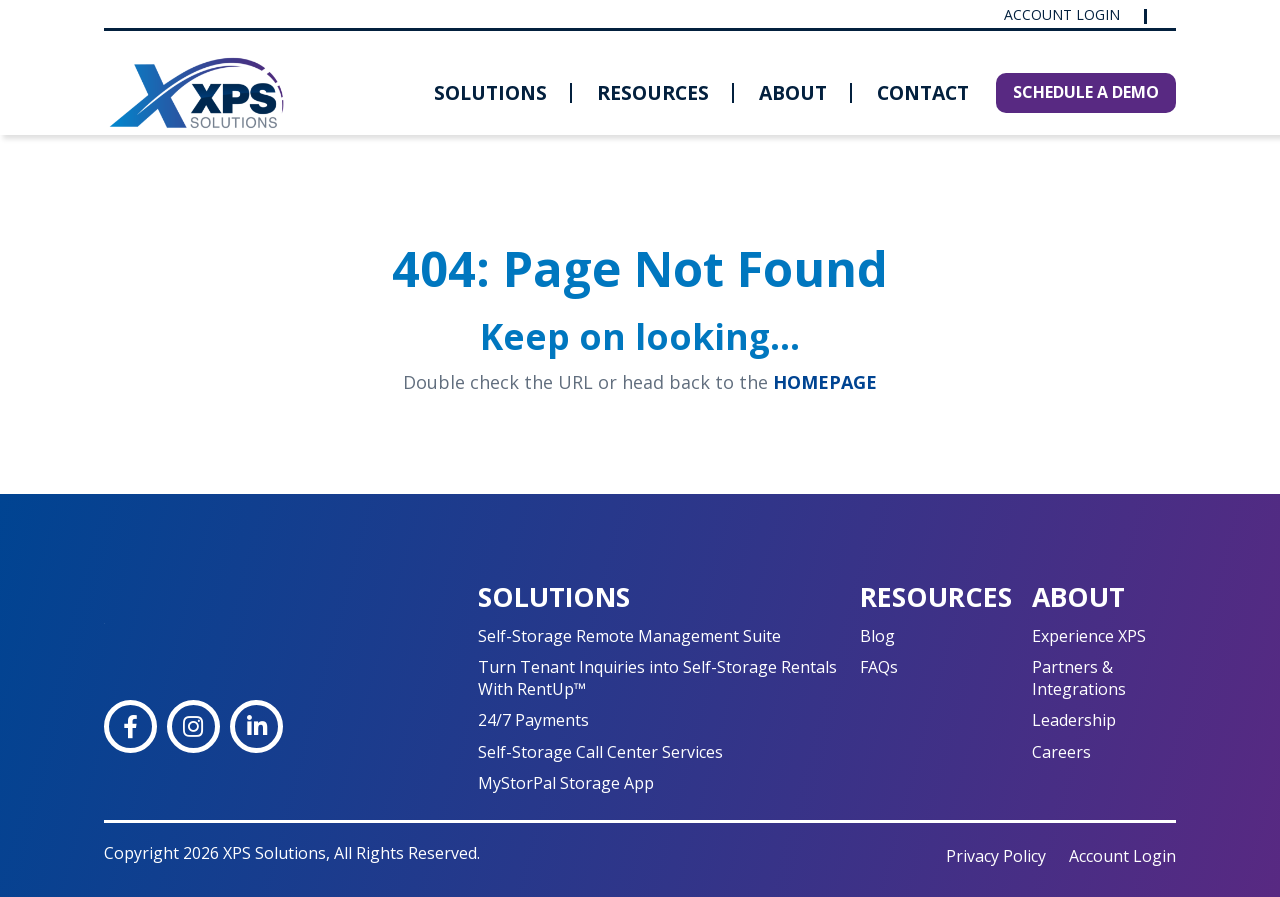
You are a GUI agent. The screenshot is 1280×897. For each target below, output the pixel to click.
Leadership (1074, 720)
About (793, 92)
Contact (923, 92)
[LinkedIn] (256, 726)
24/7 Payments (533, 720)
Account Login (1064, 15)
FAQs (879, 667)
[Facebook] (130, 726)
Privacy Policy (996, 856)
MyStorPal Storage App (566, 783)
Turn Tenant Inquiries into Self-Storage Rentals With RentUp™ (657, 677)
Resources (653, 92)
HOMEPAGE (825, 382)
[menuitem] (490, 93)
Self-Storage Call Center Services (600, 752)
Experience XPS (1089, 636)
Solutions (490, 92)
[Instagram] (193, 726)
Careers (1061, 752)
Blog (877, 636)
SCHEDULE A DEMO (1086, 92)
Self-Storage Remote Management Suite (629, 636)
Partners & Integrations (1079, 677)
